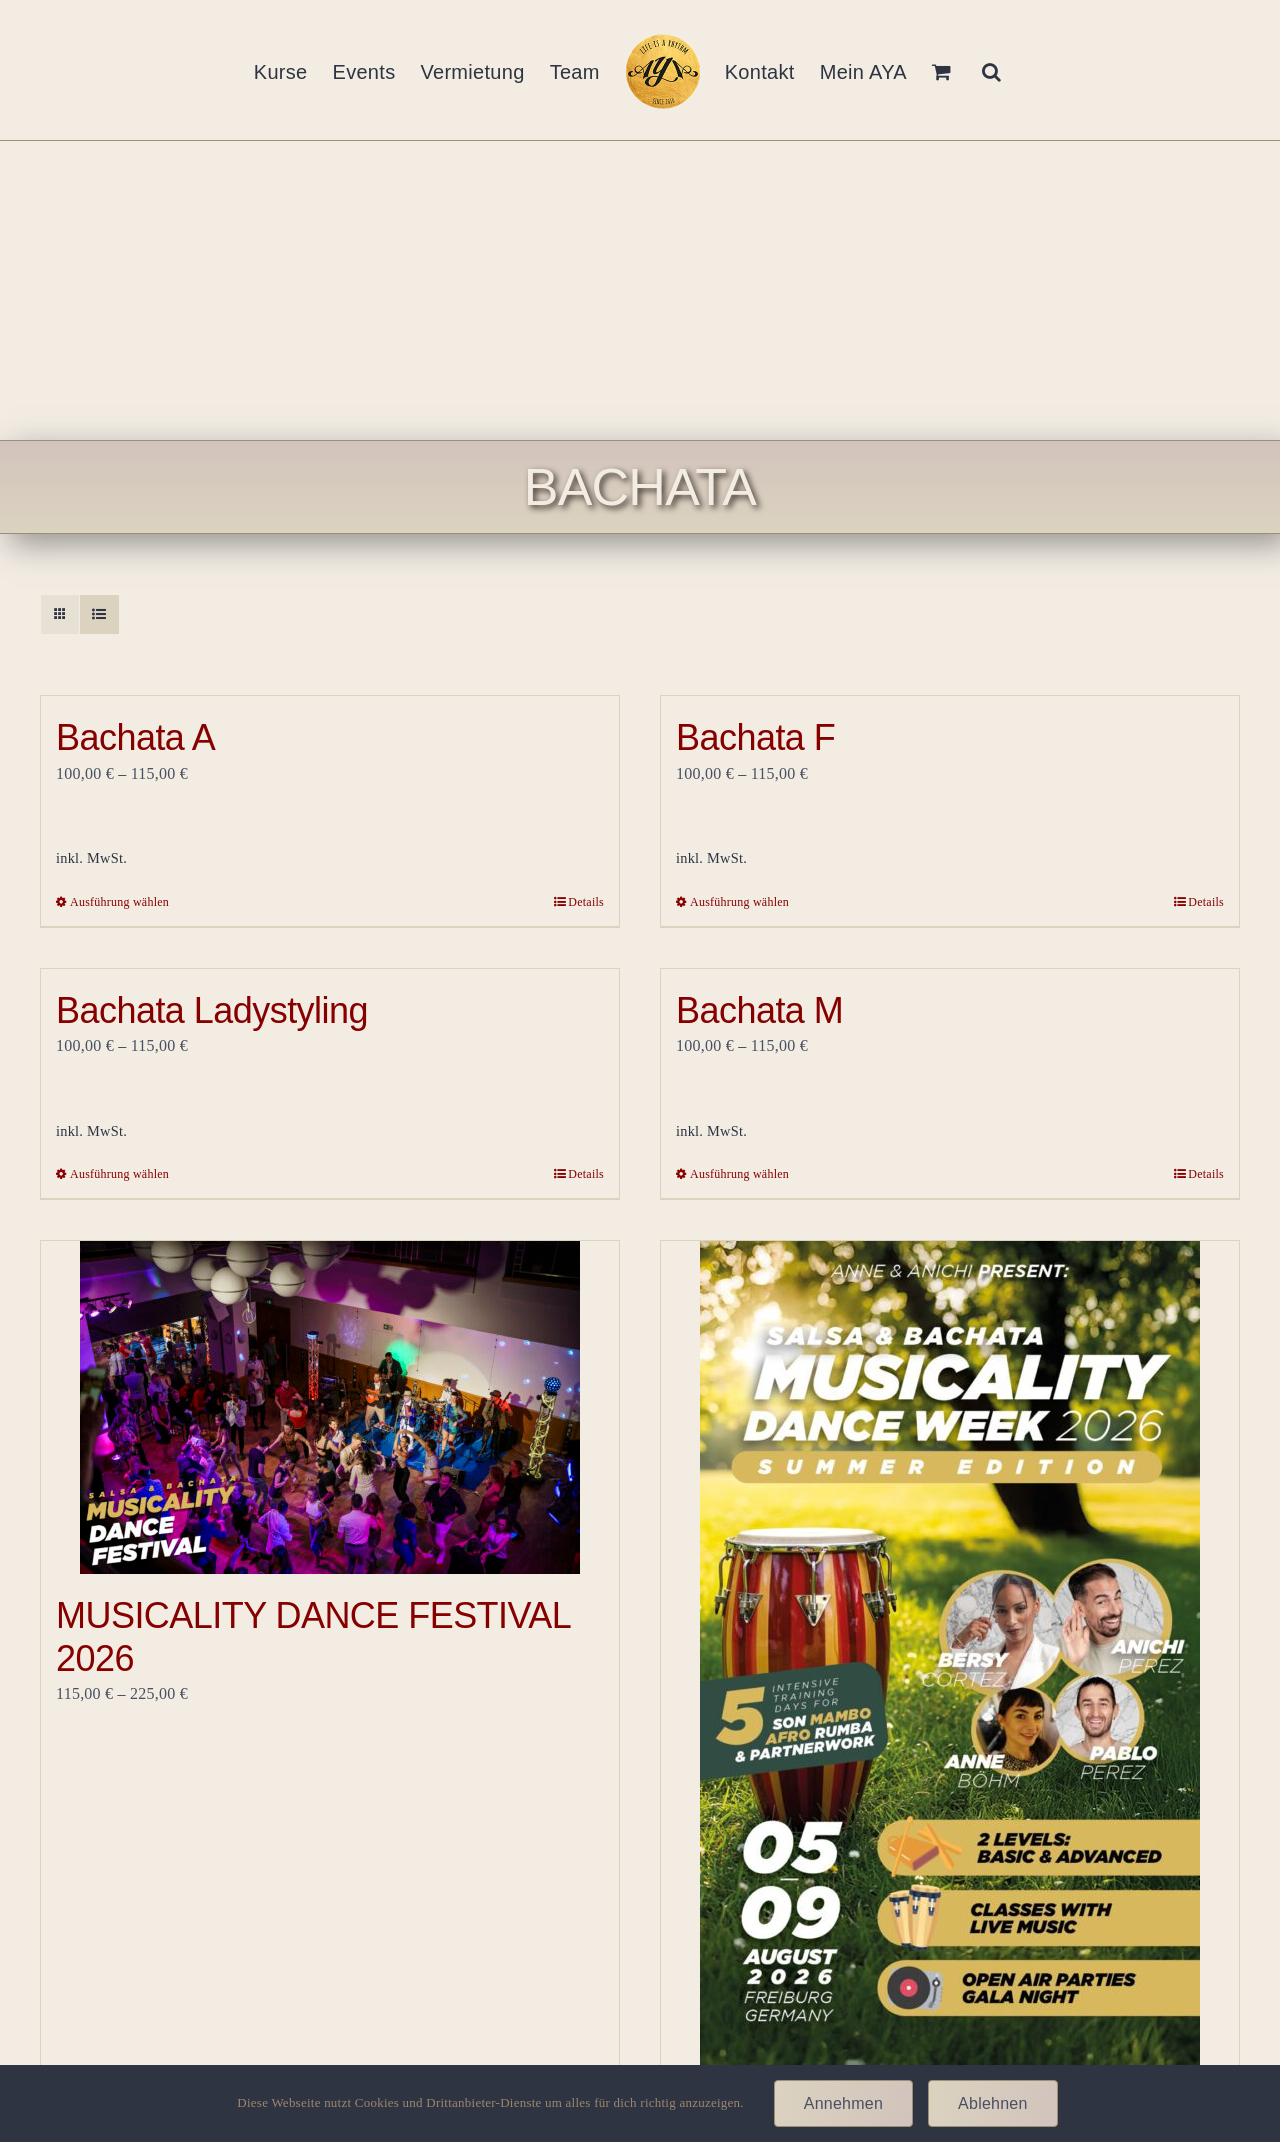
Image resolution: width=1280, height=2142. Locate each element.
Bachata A (135, 737)
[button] (991, 70)
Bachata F (755, 737)
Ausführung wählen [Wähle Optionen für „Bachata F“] (739, 902)
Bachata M (759, 1010)
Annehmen (843, 2103)
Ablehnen (993, 2103)
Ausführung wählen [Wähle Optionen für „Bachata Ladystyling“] (119, 1174)
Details (586, 902)
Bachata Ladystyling (212, 1010)
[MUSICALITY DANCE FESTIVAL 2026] (330, 1407)
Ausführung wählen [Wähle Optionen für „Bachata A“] (119, 902)
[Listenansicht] (99, 614)
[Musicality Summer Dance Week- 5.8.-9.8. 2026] (950, 1685)
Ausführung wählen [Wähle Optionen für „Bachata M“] (739, 1174)
